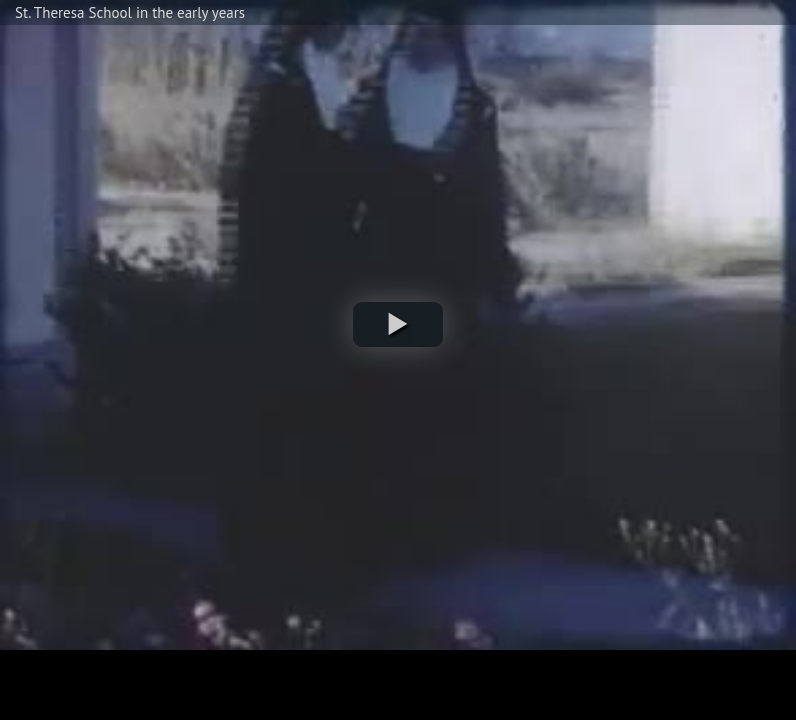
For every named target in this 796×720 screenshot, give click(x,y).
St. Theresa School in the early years (130, 12)
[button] (398, 324)
